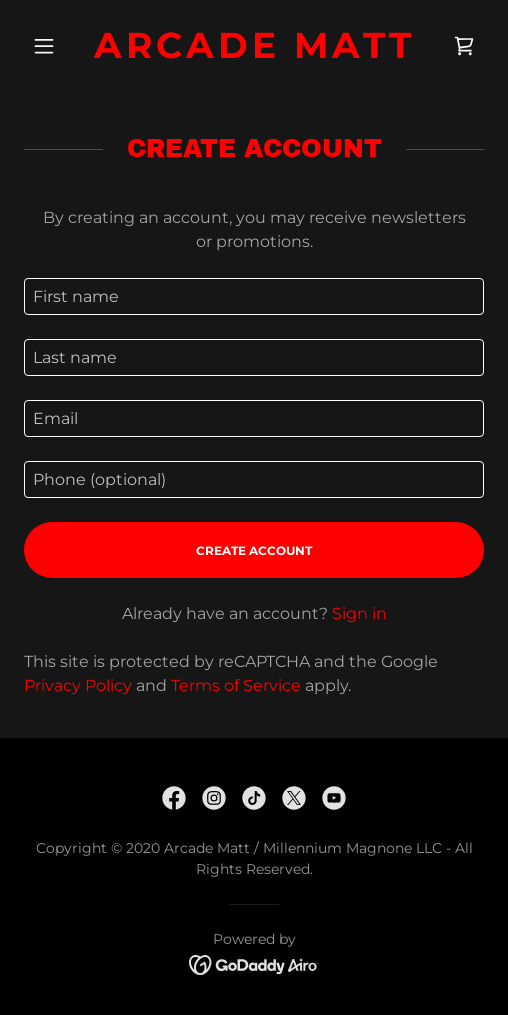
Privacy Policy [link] (78, 685)
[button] (58, 46)
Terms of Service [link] (236, 685)
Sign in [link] (359, 613)
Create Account (254, 550)
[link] (254, 45)
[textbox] (254, 296)
